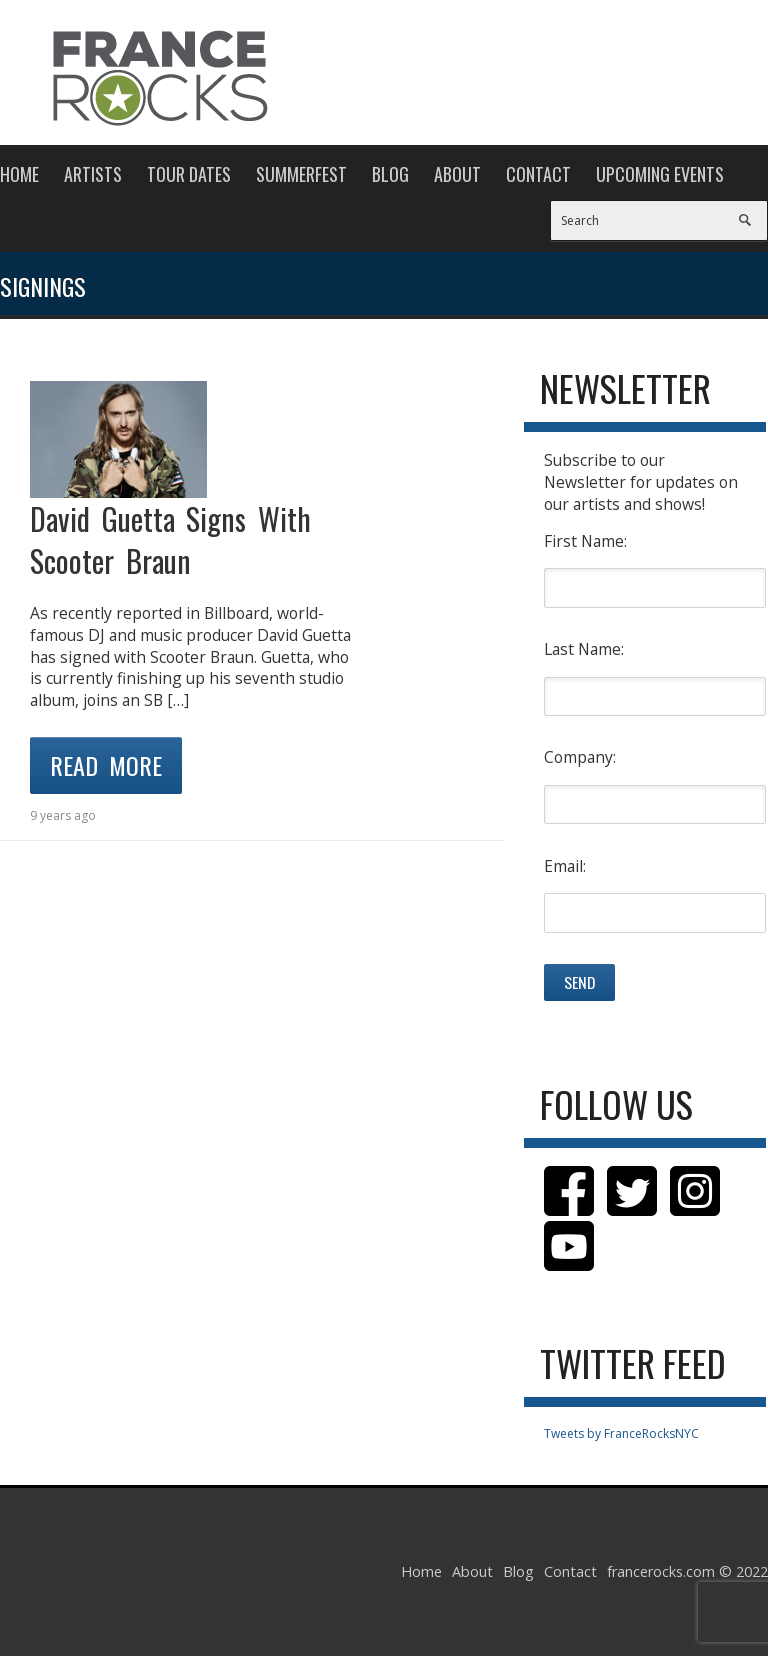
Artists (93, 174)
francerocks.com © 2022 (687, 1571)
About (457, 174)
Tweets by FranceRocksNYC (621, 1433)
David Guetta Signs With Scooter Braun (170, 539)
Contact (538, 174)
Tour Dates (189, 174)
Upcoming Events (660, 174)
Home (19, 174)
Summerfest (301, 174)
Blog (390, 174)
